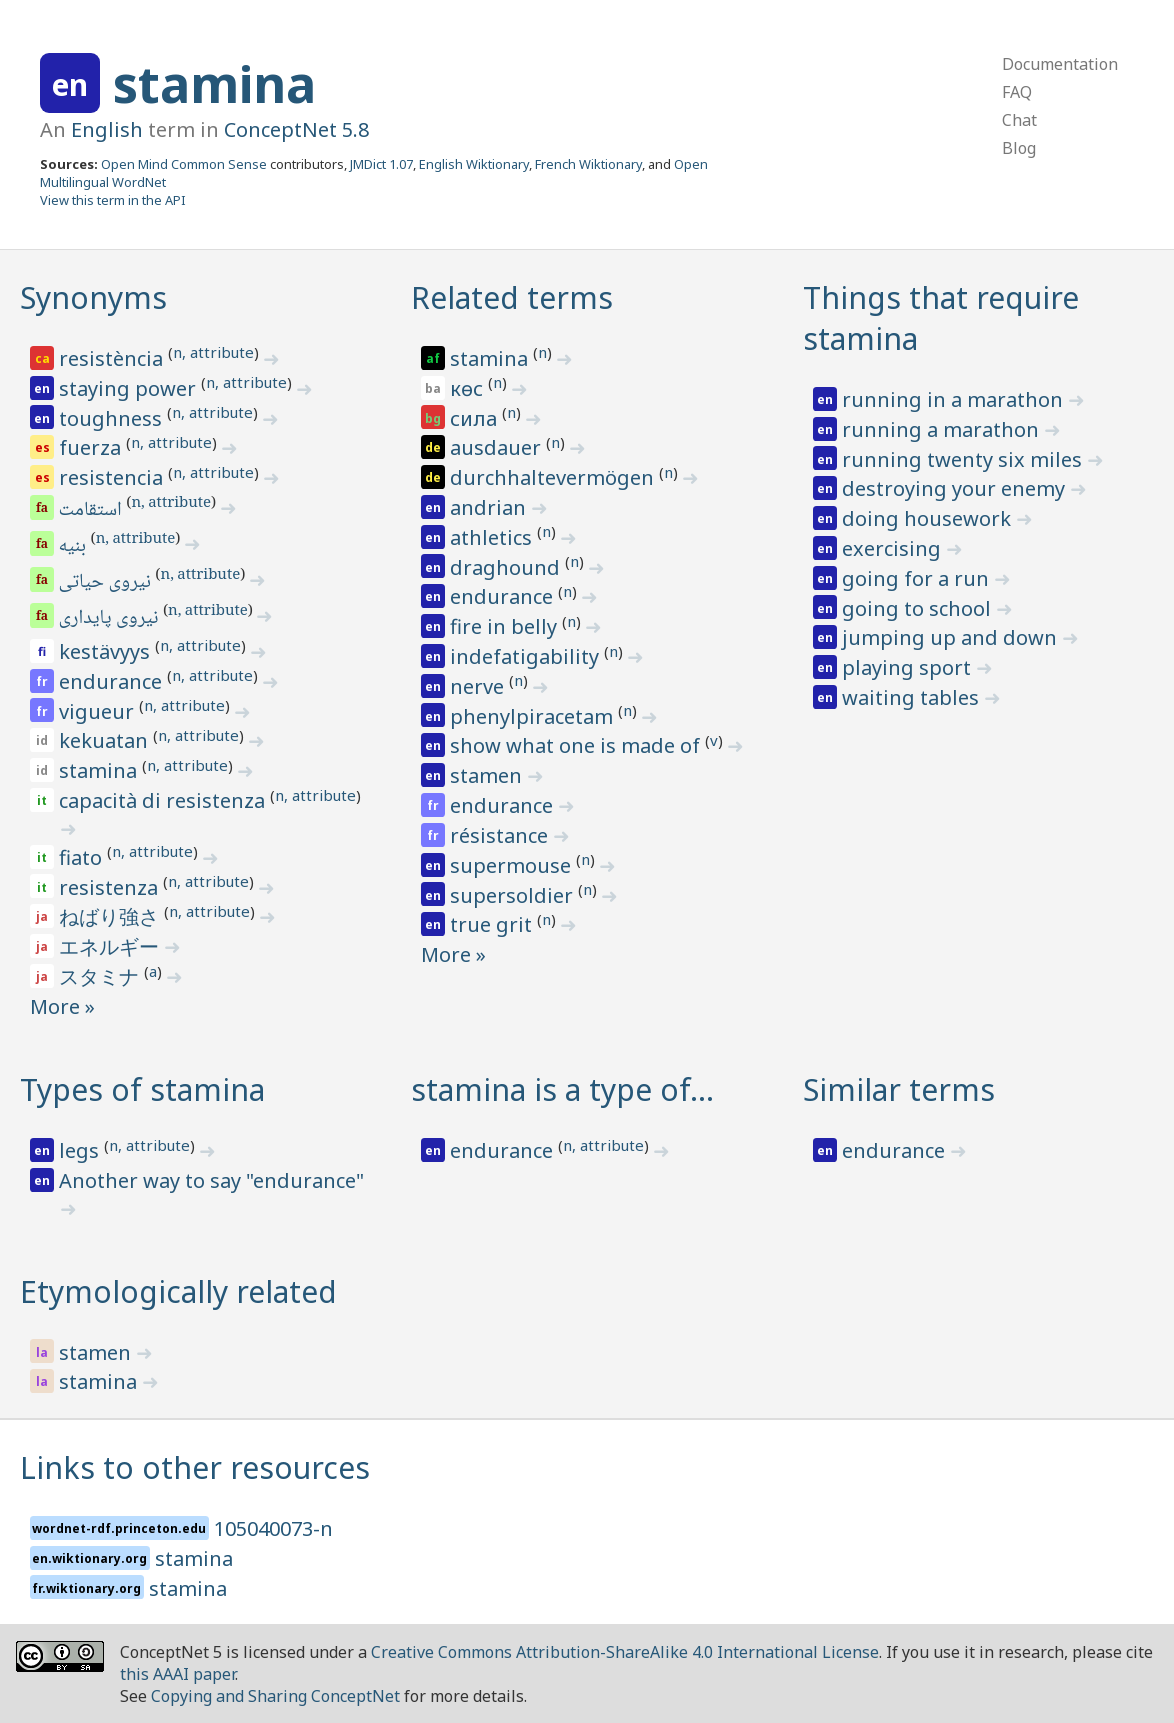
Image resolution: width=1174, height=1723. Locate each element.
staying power (130, 388)
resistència (113, 358)
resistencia (113, 477)
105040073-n (273, 1528)
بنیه (74, 547)
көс (469, 388)
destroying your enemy (956, 488)
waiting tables (913, 697)
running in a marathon (955, 399)
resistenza (111, 887)
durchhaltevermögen (554, 477)
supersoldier (514, 895)
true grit (493, 924)
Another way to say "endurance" (211, 1180)
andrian (490, 507)
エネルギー (111, 946)
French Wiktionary (588, 164)
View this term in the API (113, 200)
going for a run (918, 578)
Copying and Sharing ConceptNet (275, 1696)
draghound (507, 567)
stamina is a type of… (562, 1089)
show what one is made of (577, 745)
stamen (488, 775)
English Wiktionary (474, 164)
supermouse (513, 865)
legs (81, 1150)
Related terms (512, 297)
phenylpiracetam (534, 716)
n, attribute (213, 352)
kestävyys (107, 651)
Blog (1019, 148)
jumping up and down (952, 637)
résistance (501, 835)
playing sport (909, 667)
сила (476, 418)
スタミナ (101, 976)
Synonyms (93, 297)
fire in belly (506, 626)
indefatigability (527, 656)
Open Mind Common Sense (184, 164)
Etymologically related (178, 1291)
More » (62, 1006)
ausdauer (498, 447)
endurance (113, 681)
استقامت (92, 511)
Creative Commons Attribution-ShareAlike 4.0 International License (625, 1652)
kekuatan (106, 740)
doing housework (929, 518)
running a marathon (943, 429)
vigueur (99, 711)
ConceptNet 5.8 (296, 129)
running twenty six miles (964, 459)
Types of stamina (142, 1089)
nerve (479, 686)
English (107, 129)
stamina (214, 84)
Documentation (1060, 64)
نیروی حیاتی (106, 583)
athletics (493, 537)
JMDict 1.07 (381, 164)
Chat (1019, 120)
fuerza (92, 447)
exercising (894, 548)
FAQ (1017, 92)
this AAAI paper (177, 1674)
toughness (113, 418)
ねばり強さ (111, 916)
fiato (83, 857)
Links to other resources (195, 1467)
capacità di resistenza (164, 800)
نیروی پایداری (110, 619)
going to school (919, 608)
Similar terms (899, 1089)
